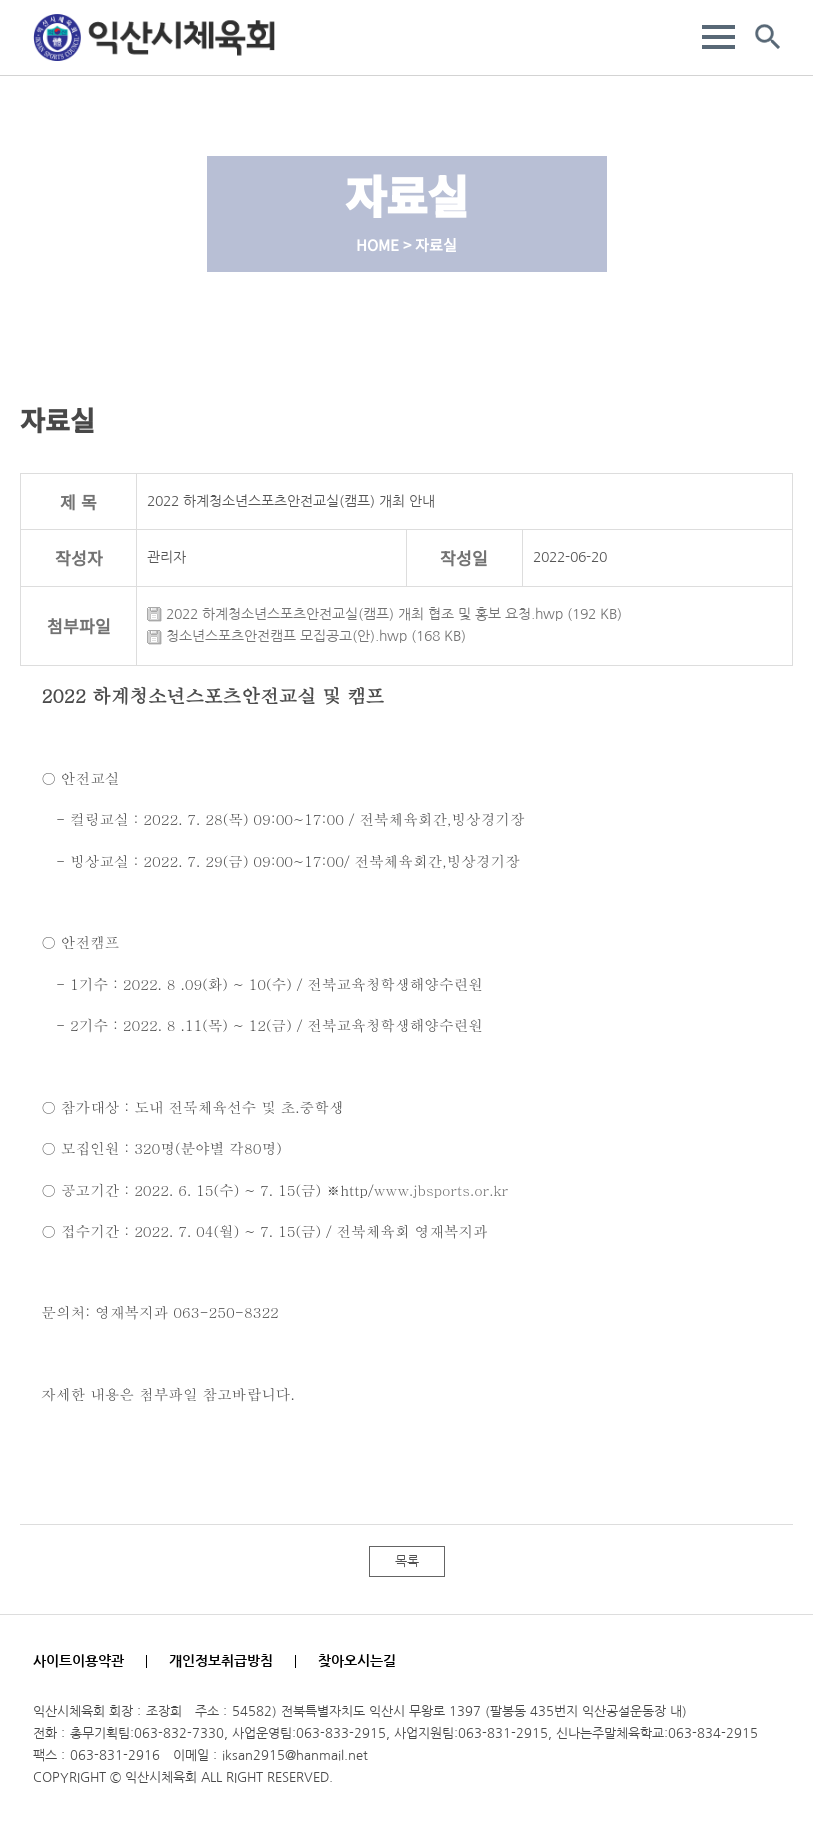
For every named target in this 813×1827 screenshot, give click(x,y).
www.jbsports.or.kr (440, 1189)
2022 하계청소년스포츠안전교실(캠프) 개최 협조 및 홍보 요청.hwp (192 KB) (384, 614)
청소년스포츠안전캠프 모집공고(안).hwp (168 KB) (306, 636)
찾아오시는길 (357, 1661)
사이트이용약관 (78, 1661)
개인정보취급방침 (221, 1661)
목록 (407, 1561)
